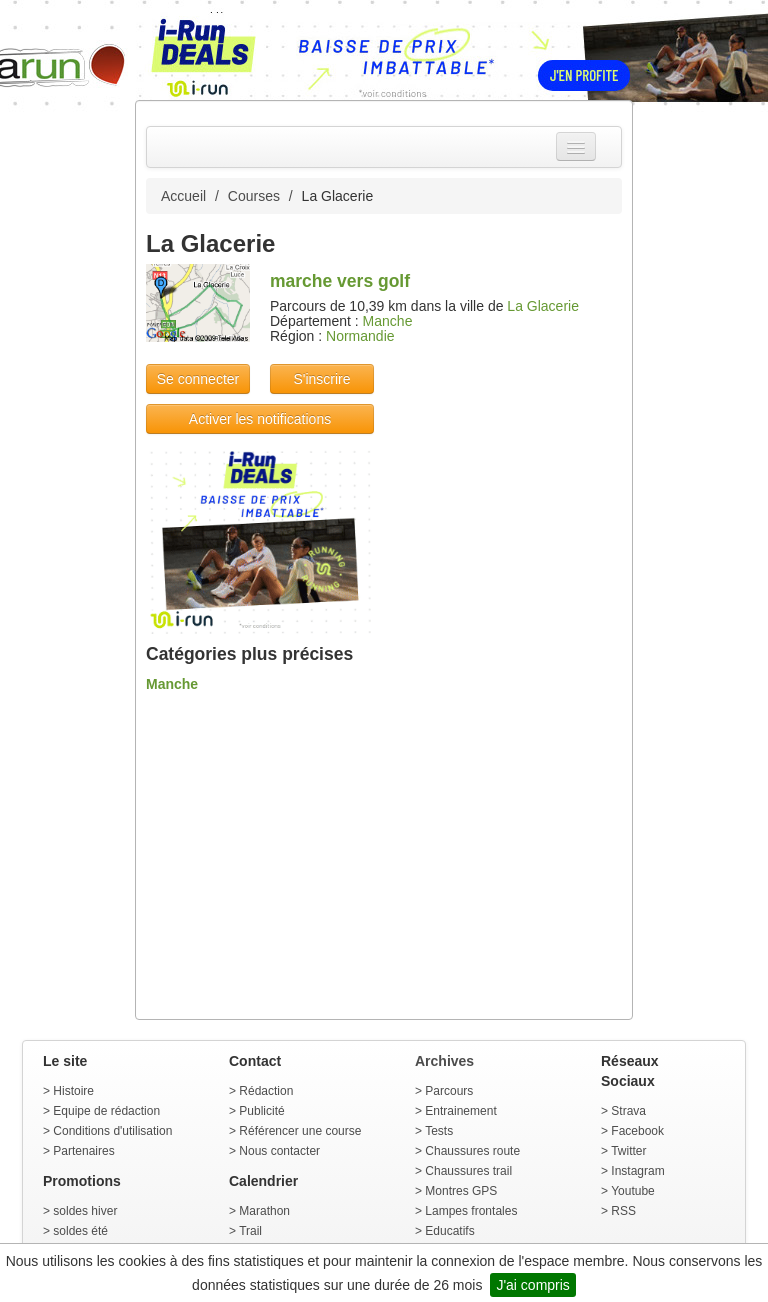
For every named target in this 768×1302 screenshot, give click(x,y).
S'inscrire (321, 379)
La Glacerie (543, 306)
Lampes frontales (471, 1211)
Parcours (449, 1091)
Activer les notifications (260, 419)
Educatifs (449, 1231)
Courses (254, 196)
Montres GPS (461, 1191)
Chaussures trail (468, 1171)
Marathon (264, 1211)
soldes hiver (85, 1211)
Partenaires (83, 1151)
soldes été (80, 1231)
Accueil (183, 196)
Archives (444, 1061)
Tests (439, 1131)
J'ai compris (532, 1285)
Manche (388, 321)
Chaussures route (472, 1151)
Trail (250, 1231)
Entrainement (460, 1111)
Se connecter (198, 379)
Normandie (360, 336)
